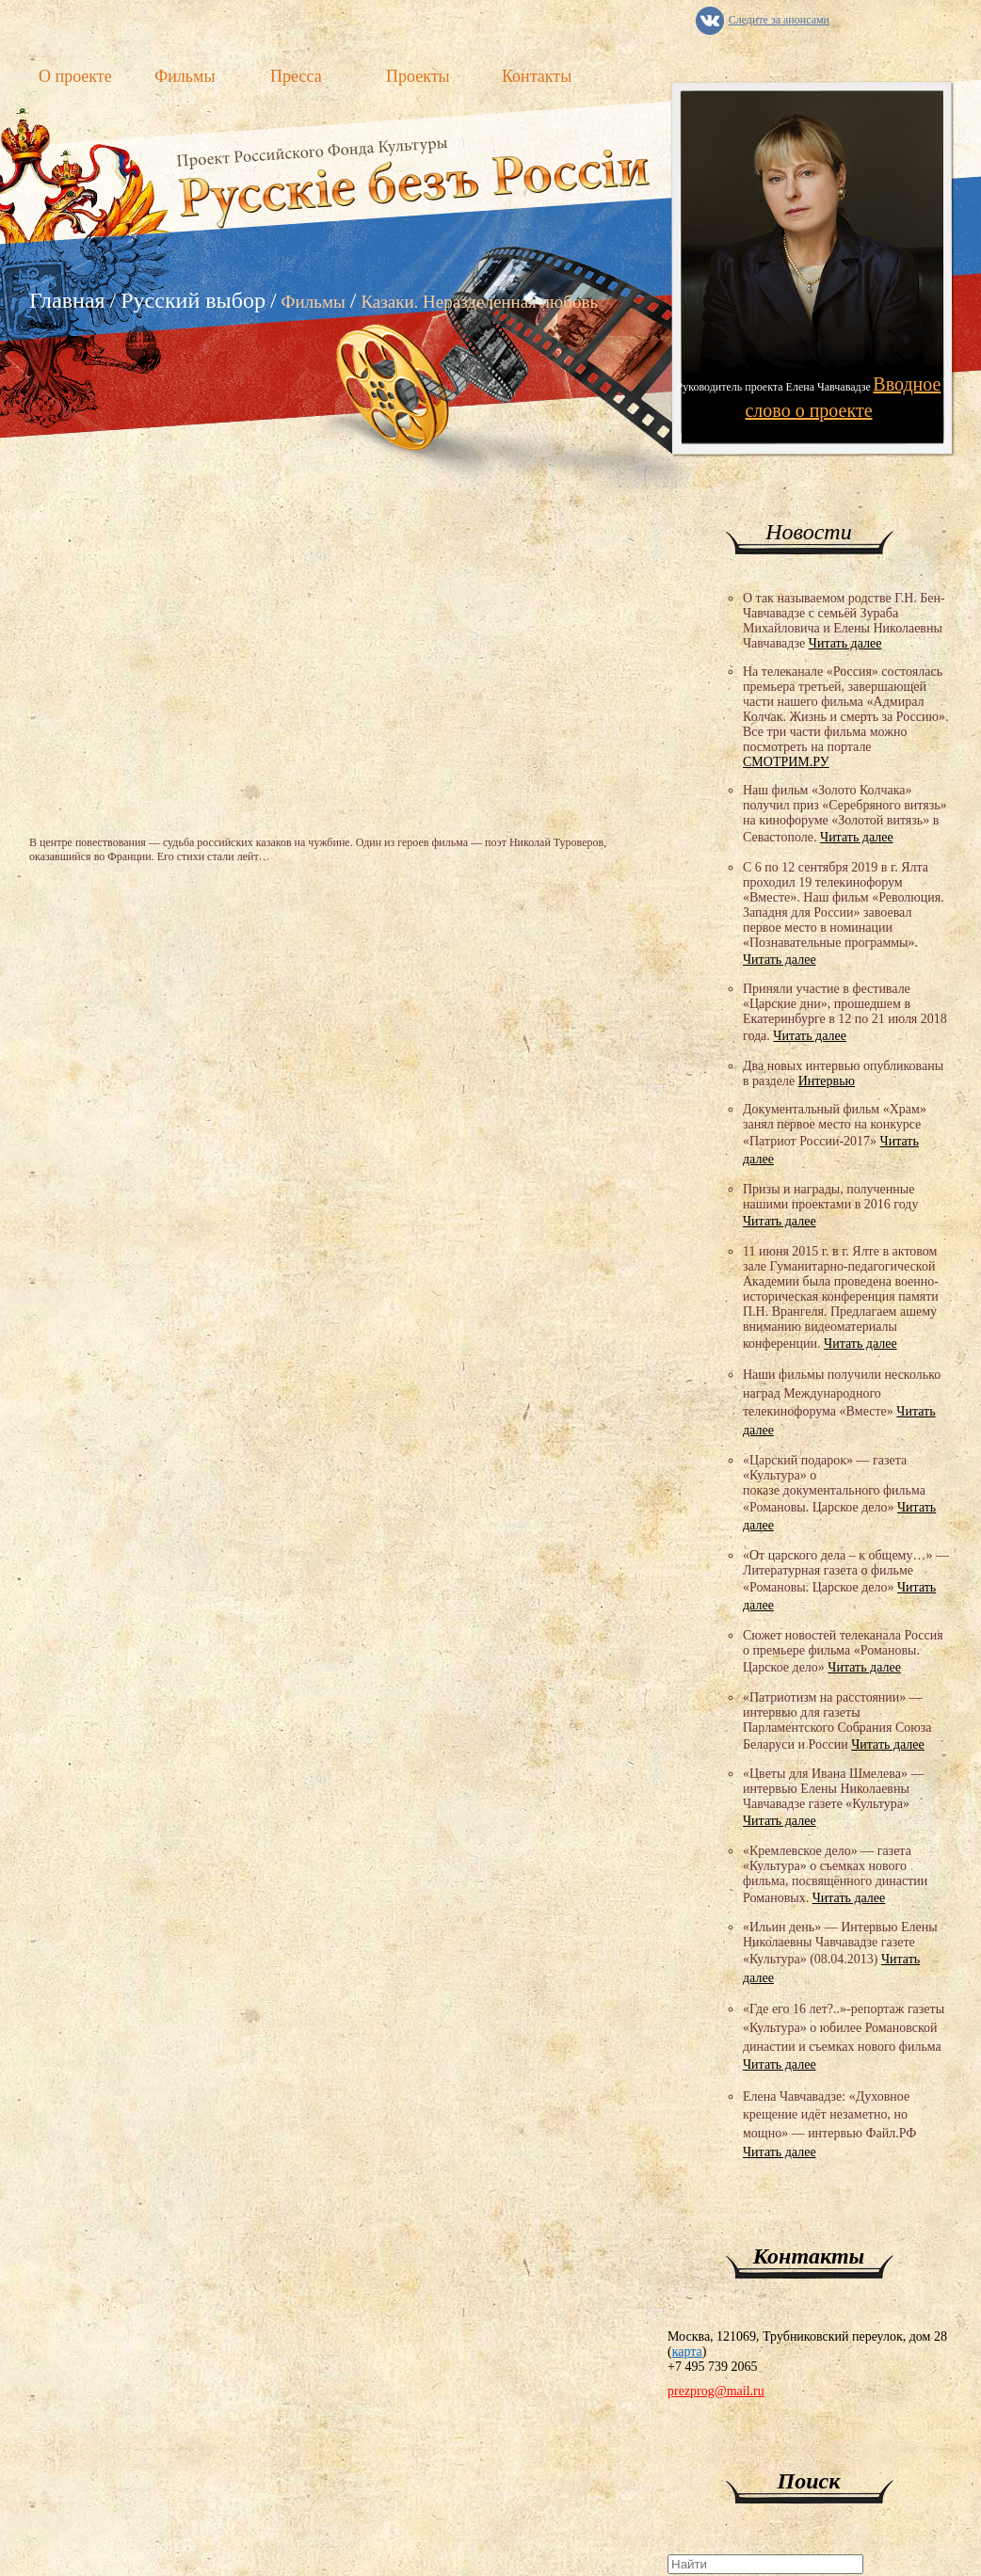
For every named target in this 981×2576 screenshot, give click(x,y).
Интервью (826, 1081)
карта (687, 2351)
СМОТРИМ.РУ (786, 762)
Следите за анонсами (779, 19)
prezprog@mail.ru (715, 2391)
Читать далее (845, 643)
